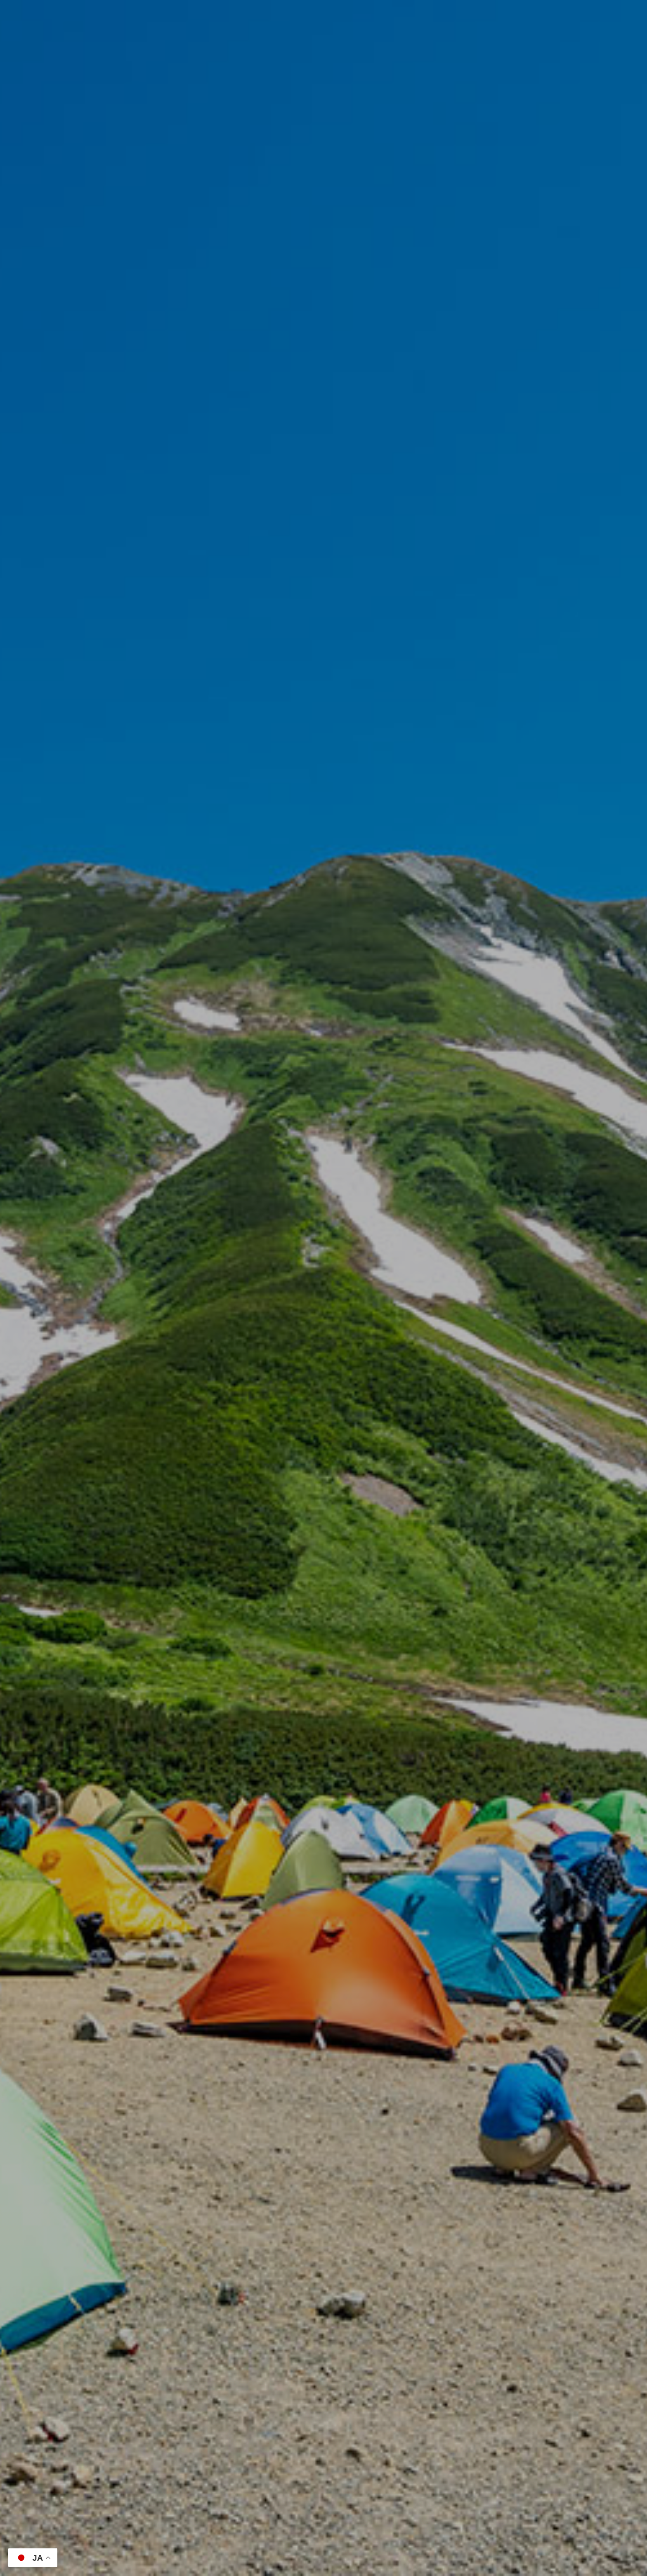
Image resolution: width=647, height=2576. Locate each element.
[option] (323, 1288)
